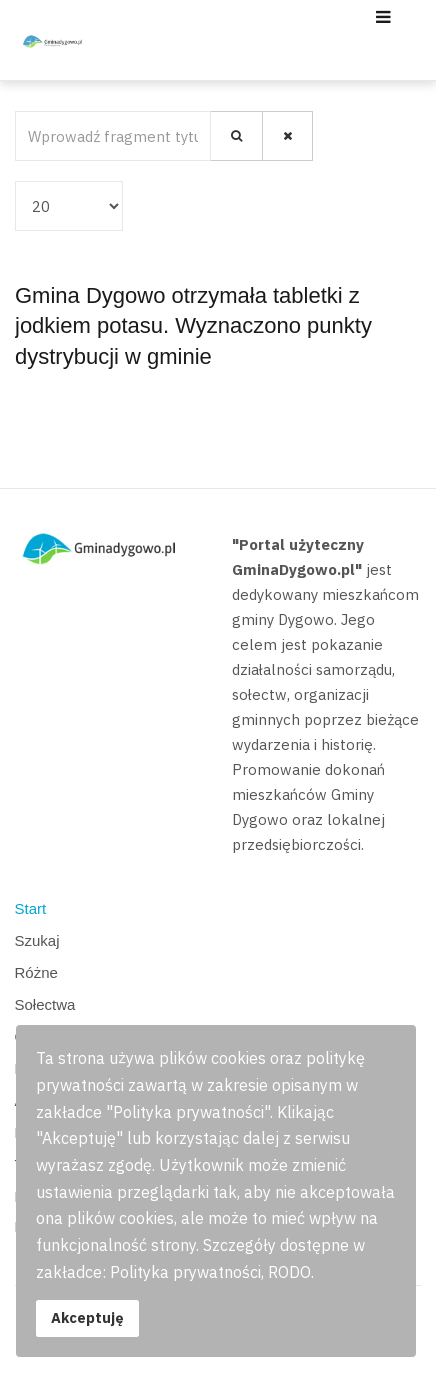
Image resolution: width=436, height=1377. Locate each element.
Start (31, 908)
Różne (36, 972)
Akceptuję (87, 1317)
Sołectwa (45, 1004)
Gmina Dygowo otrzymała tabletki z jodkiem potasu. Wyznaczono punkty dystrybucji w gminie (193, 326)
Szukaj (37, 940)
